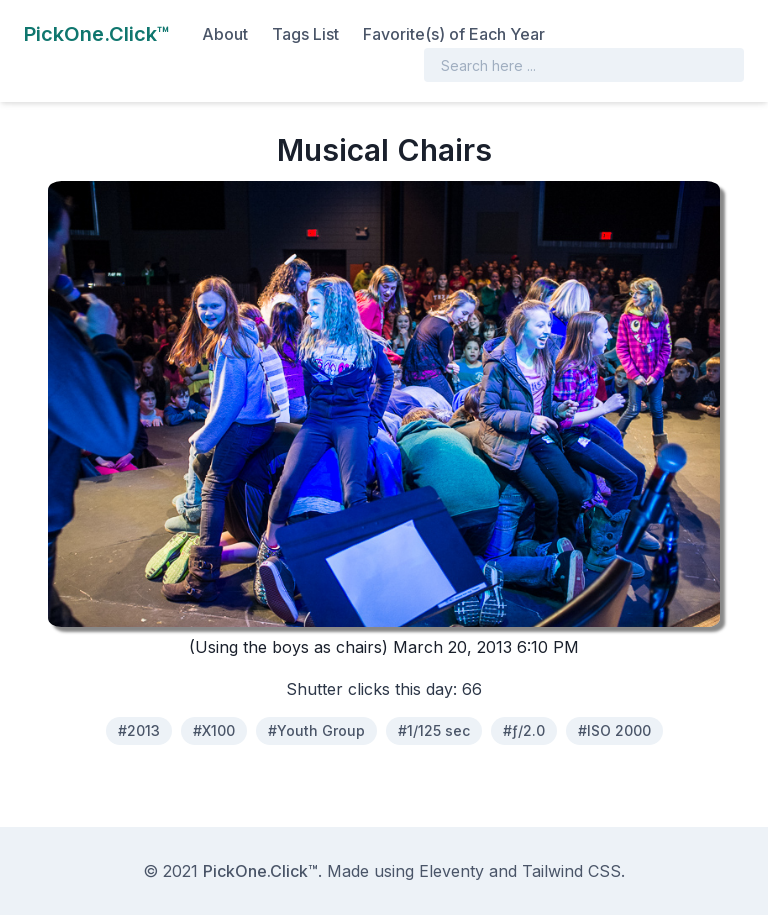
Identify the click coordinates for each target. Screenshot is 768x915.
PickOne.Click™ (260, 871)
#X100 (214, 730)
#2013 (139, 730)
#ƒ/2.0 (524, 730)
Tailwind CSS (571, 871)
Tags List (305, 34)
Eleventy (451, 871)
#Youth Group (316, 730)
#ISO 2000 (614, 730)
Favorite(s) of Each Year (454, 34)
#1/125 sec (434, 730)
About (225, 34)
